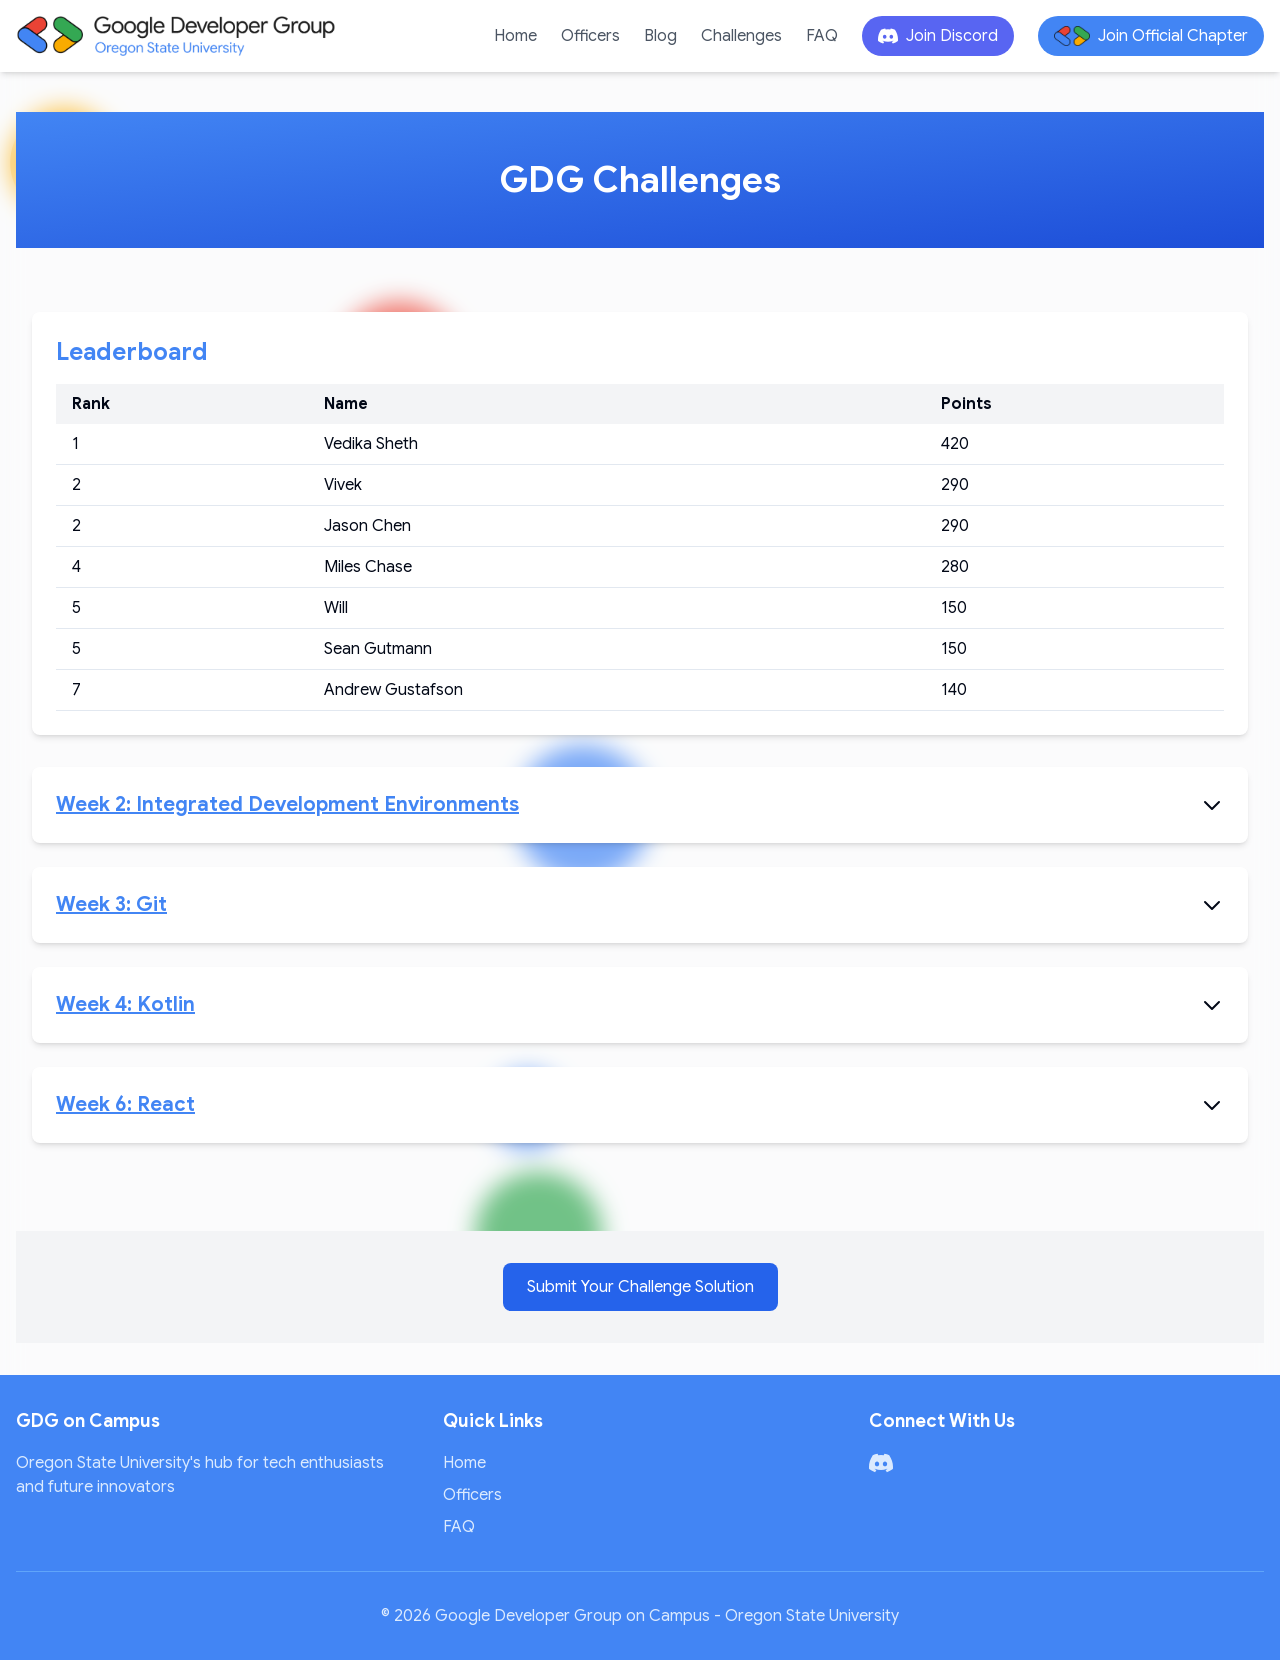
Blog (660, 36)
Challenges (741, 36)
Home (515, 36)
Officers (590, 36)
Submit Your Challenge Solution (640, 1287)
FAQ (822, 36)
